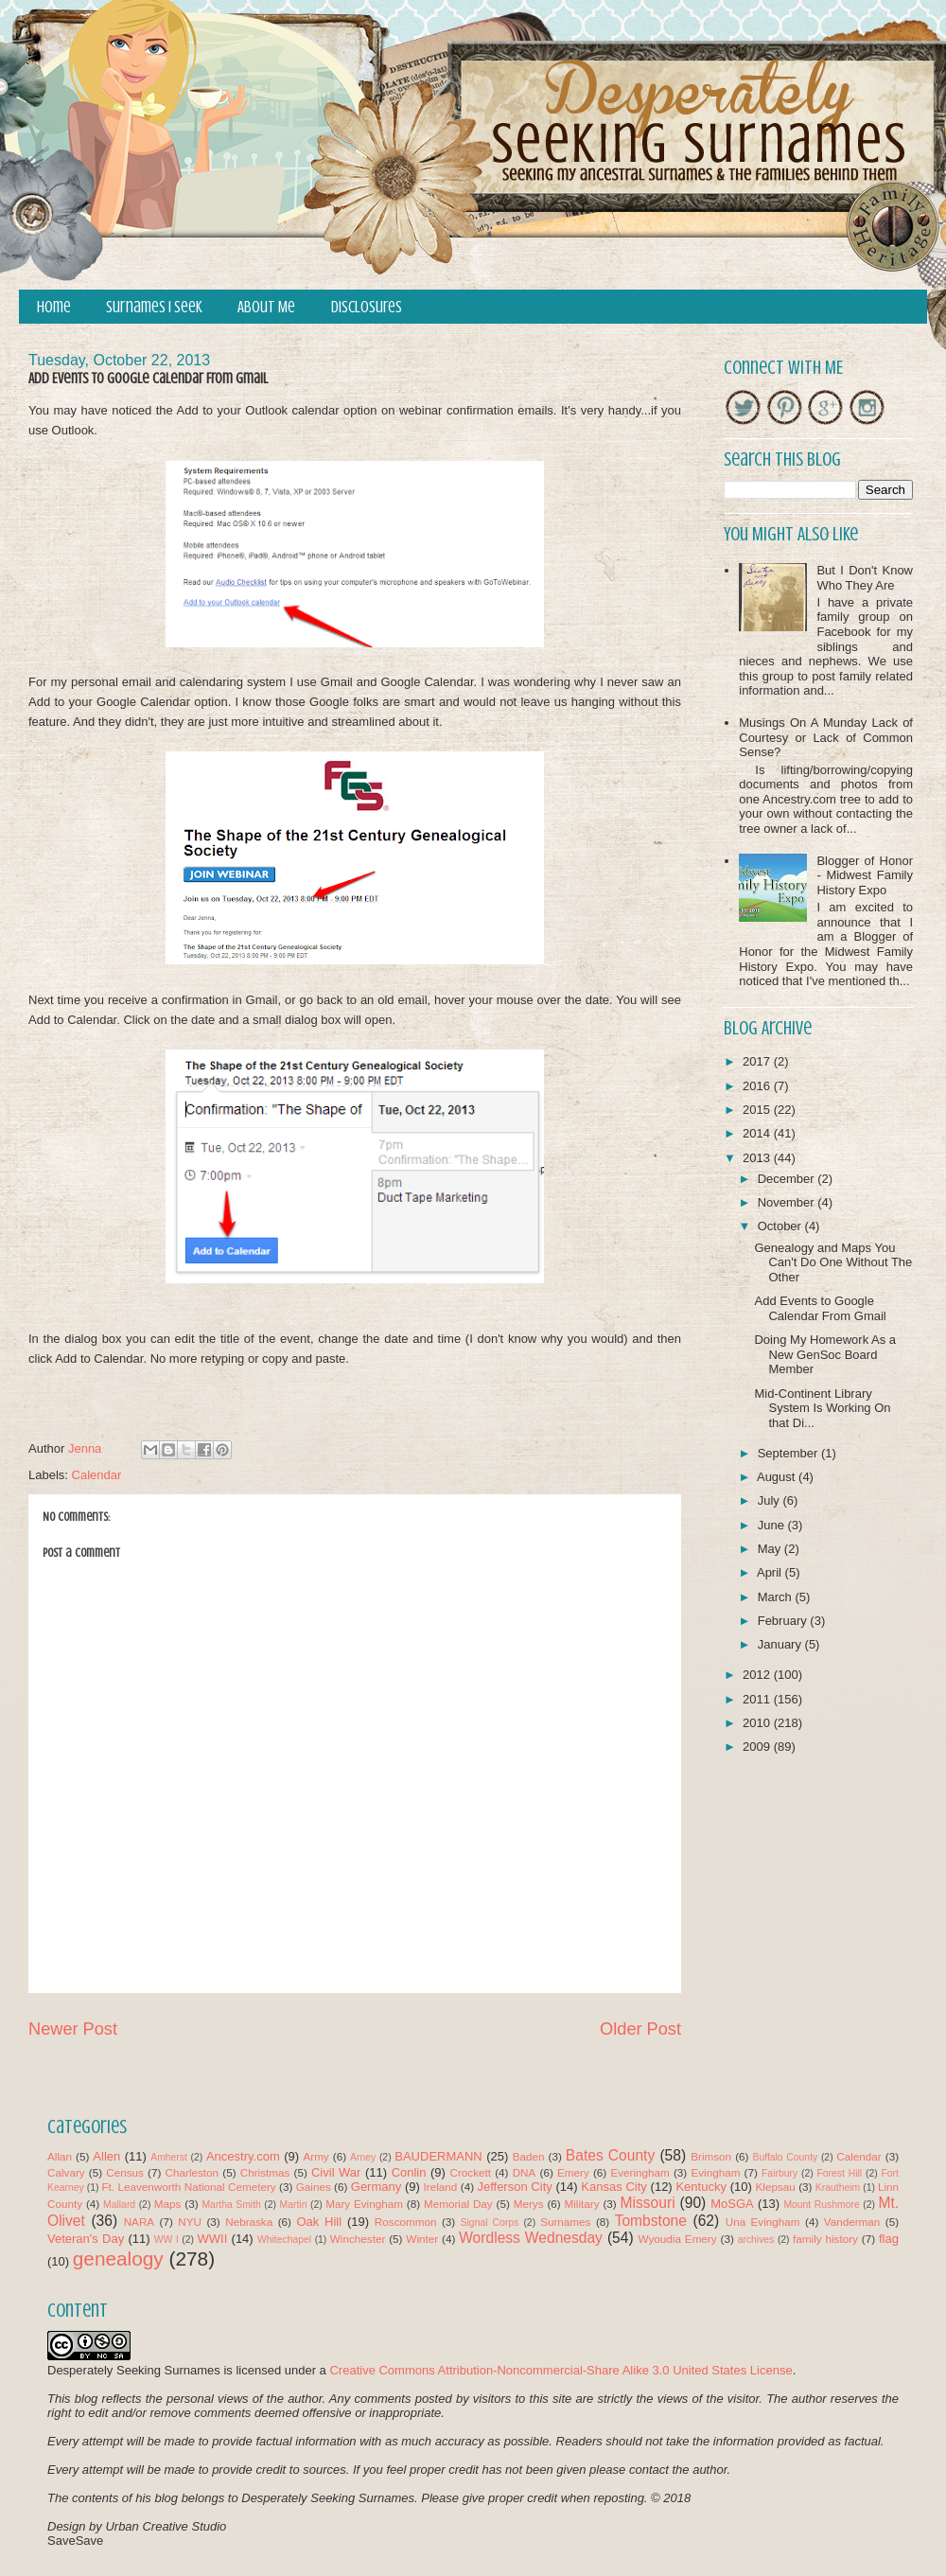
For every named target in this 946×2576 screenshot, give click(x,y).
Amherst (168, 2157)
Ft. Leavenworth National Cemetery (188, 2186)
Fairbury (779, 2173)
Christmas (265, 2172)
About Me (266, 307)
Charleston (192, 2172)
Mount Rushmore (821, 2204)
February (784, 1621)
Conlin (409, 2172)
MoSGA (732, 2204)
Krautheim (837, 2187)
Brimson (711, 2156)
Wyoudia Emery (678, 2238)
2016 (758, 1086)
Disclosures (366, 307)
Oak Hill (319, 2221)
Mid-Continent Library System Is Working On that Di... (822, 1408)
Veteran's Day (85, 2239)
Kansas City (613, 2186)
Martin (293, 2204)
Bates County (610, 2155)
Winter (422, 2238)
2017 (758, 1061)
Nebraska (248, 2221)
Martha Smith (230, 2204)
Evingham (715, 2172)
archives (756, 2239)
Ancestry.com (243, 2156)
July (770, 1500)
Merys (529, 2203)
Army (315, 2156)
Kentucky (700, 2186)
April (771, 1572)
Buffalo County (784, 2157)
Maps (168, 2203)
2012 (758, 1674)
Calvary (66, 2172)
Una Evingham (763, 2221)
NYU (189, 2221)
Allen (106, 2156)
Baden (529, 2156)
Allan (59, 2156)
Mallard (119, 2204)
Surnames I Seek (154, 307)
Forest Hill (839, 2173)
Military (582, 2203)
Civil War (335, 2172)
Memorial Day (458, 2203)
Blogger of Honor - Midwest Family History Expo (864, 875)
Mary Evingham (364, 2203)
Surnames (565, 2221)
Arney (363, 2157)
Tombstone (651, 2221)
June (773, 1525)
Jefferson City (514, 2186)
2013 (758, 1158)
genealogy (118, 2258)
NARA (139, 2221)
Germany (376, 2186)
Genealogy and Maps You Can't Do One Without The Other (833, 1262)
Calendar (97, 1475)
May (771, 1549)
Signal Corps (490, 2222)
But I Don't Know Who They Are (864, 577)
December (788, 1179)
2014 (758, 1133)
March (777, 1597)
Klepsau (776, 2186)
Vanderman (852, 2221)
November (788, 1202)
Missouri (648, 2203)
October (781, 1226)
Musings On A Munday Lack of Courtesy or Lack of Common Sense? (826, 737)
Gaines (313, 2186)
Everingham (639, 2172)
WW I (166, 2239)
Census (125, 2172)
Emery (573, 2172)
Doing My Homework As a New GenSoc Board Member (825, 1354)
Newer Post (72, 2029)
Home (54, 307)
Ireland (441, 2186)
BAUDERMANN (438, 2156)
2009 (758, 1746)
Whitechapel (284, 2239)
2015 (758, 1110)
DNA (524, 2172)
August (777, 1477)
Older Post (640, 2029)
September (789, 1453)
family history (825, 2238)
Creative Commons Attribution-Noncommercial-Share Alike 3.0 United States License (560, 2370)
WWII (213, 2239)
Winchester (357, 2238)
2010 (758, 1723)
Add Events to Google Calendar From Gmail (819, 1308)
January (781, 1644)
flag (889, 2239)
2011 (758, 1699)
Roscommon (406, 2221)
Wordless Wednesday (531, 2238)
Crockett (470, 2172)
